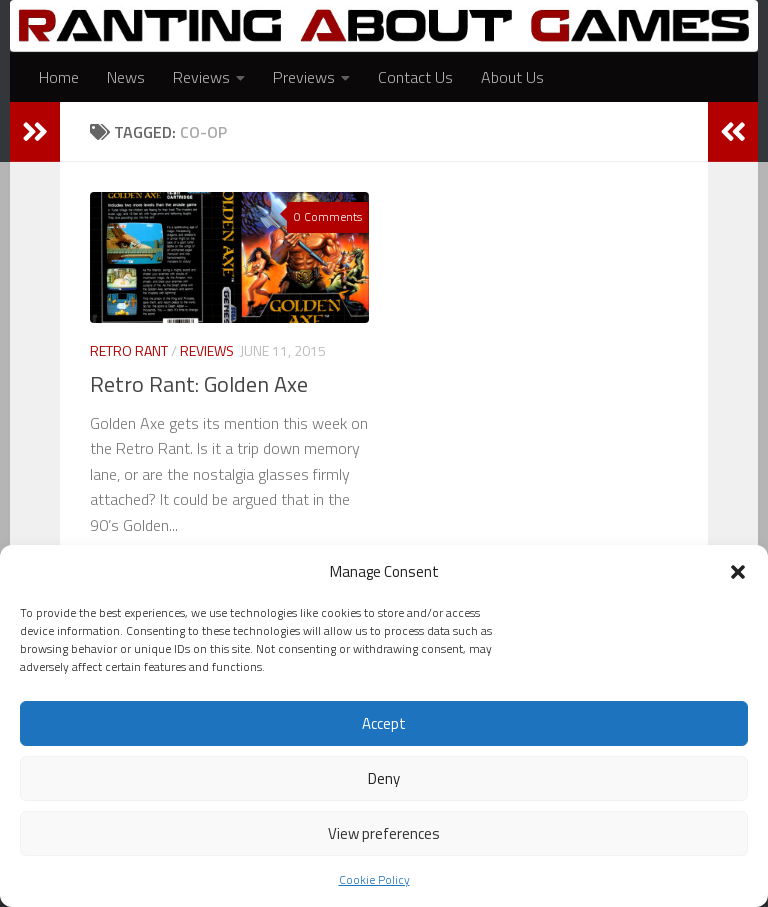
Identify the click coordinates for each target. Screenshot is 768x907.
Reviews (201, 77)
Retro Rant (129, 350)
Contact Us (415, 77)
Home (59, 77)
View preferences (384, 833)
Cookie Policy (374, 879)
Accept (384, 723)
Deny (384, 778)
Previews (304, 77)
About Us (512, 77)
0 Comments (328, 216)
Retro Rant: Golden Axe (199, 384)
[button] (738, 572)
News (126, 77)
